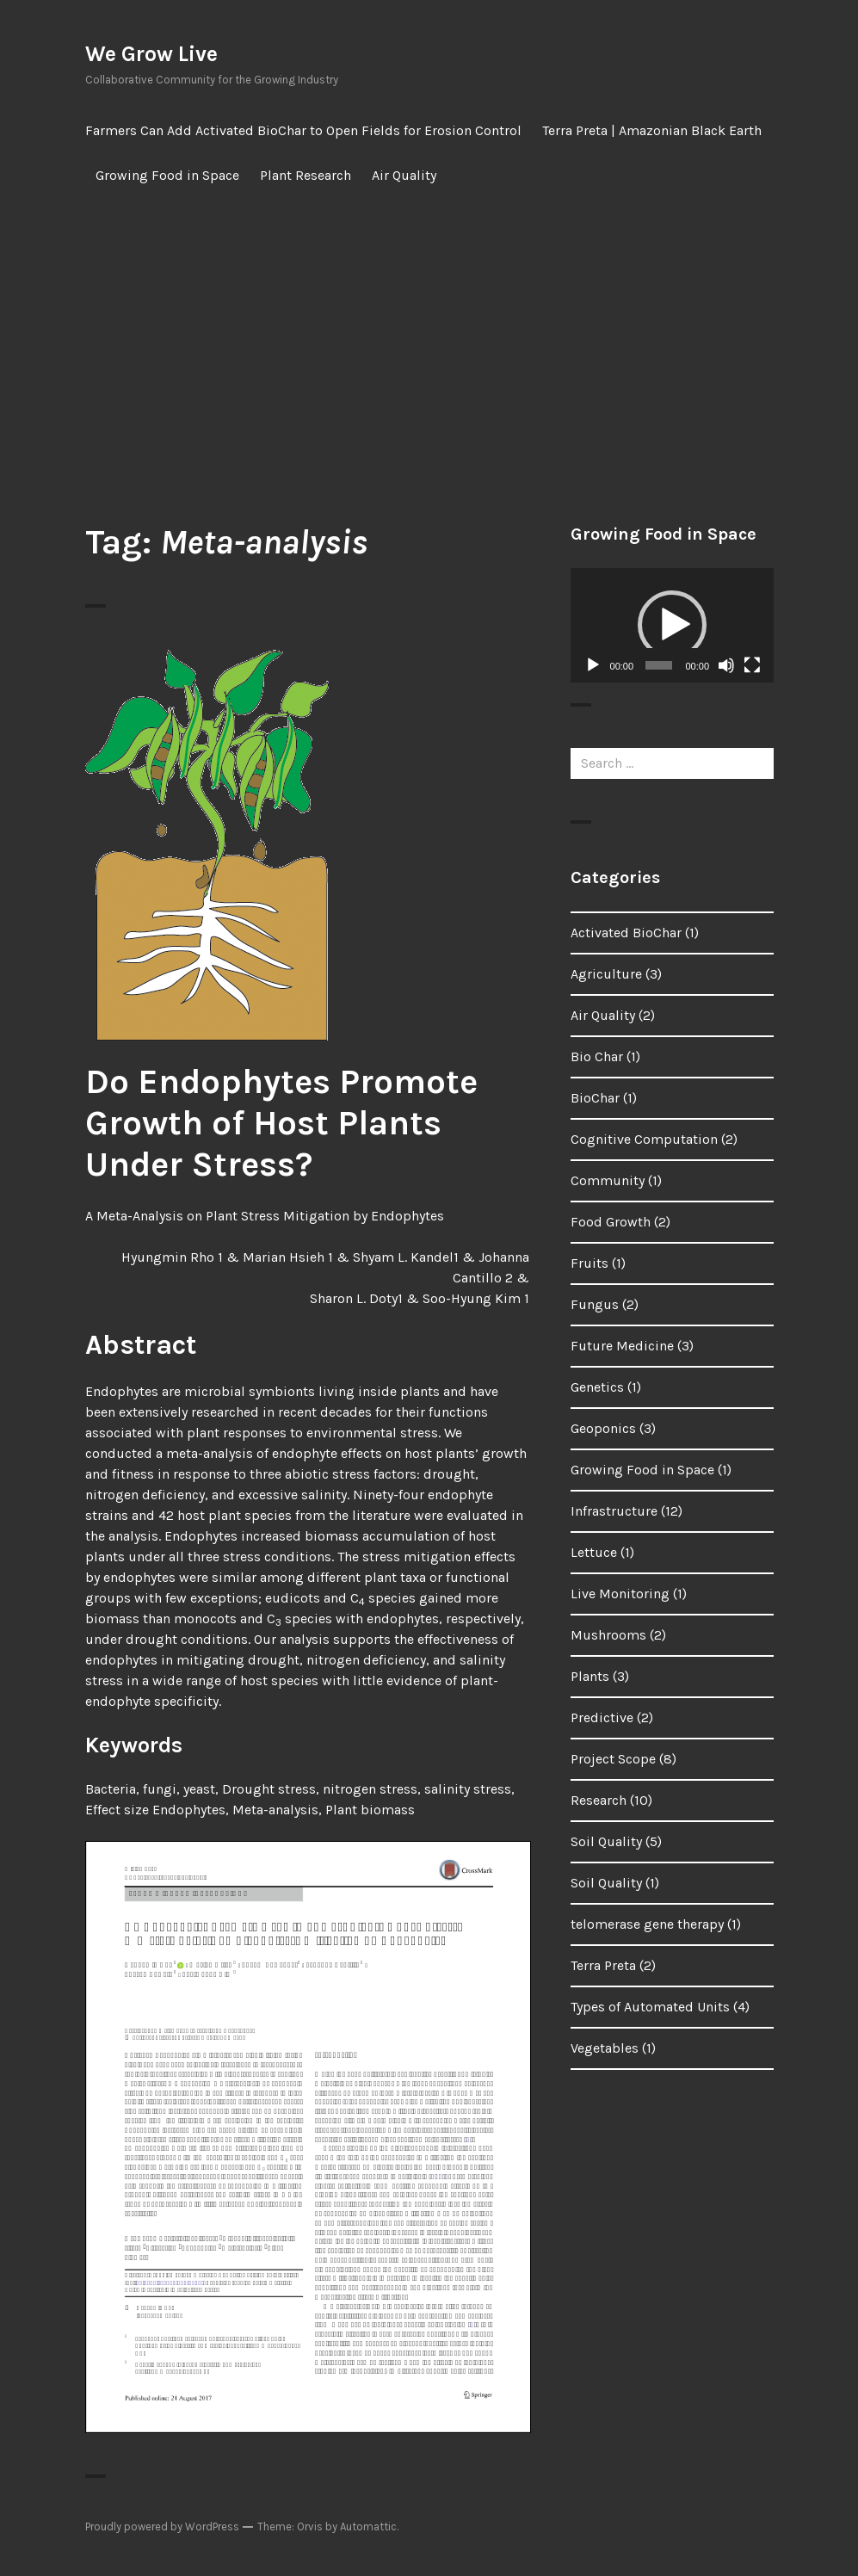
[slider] (658, 665)
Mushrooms (608, 1635)
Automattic (368, 2526)
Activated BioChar (626, 932)
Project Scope (613, 1759)
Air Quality (404, 175)
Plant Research (305, 175)
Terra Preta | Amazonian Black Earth (652, 130)
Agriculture (606, 974)
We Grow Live (151, 53)
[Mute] (726, 665)
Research (599, 1800)
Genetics (597, 1387)
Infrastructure (614, 1511)
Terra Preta (603, 1965)
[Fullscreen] (752, 665)
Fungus (595, 1304)
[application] (672, 625)
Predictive (602, 1717)
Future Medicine (622, 1345)
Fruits (589, 1263)
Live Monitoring (620, 1593)
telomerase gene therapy (647, 1924)
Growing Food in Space (167, 175)
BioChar (595, 1098)
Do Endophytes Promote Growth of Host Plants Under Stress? (281, 1122)
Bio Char (597, 1056)
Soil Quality (606, 1841)
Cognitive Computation (644, 1139)
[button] (672, 624)
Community (608, 1180)
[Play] (593, 665)
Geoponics (603, 1428)
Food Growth (611, 1222)
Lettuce (594, 1552)
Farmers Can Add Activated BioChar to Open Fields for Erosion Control (303, 130)
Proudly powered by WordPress (162, 2526)
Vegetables (605, 2048)
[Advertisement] (433, 359)
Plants (590, 1676)
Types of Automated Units (650, 2006)
